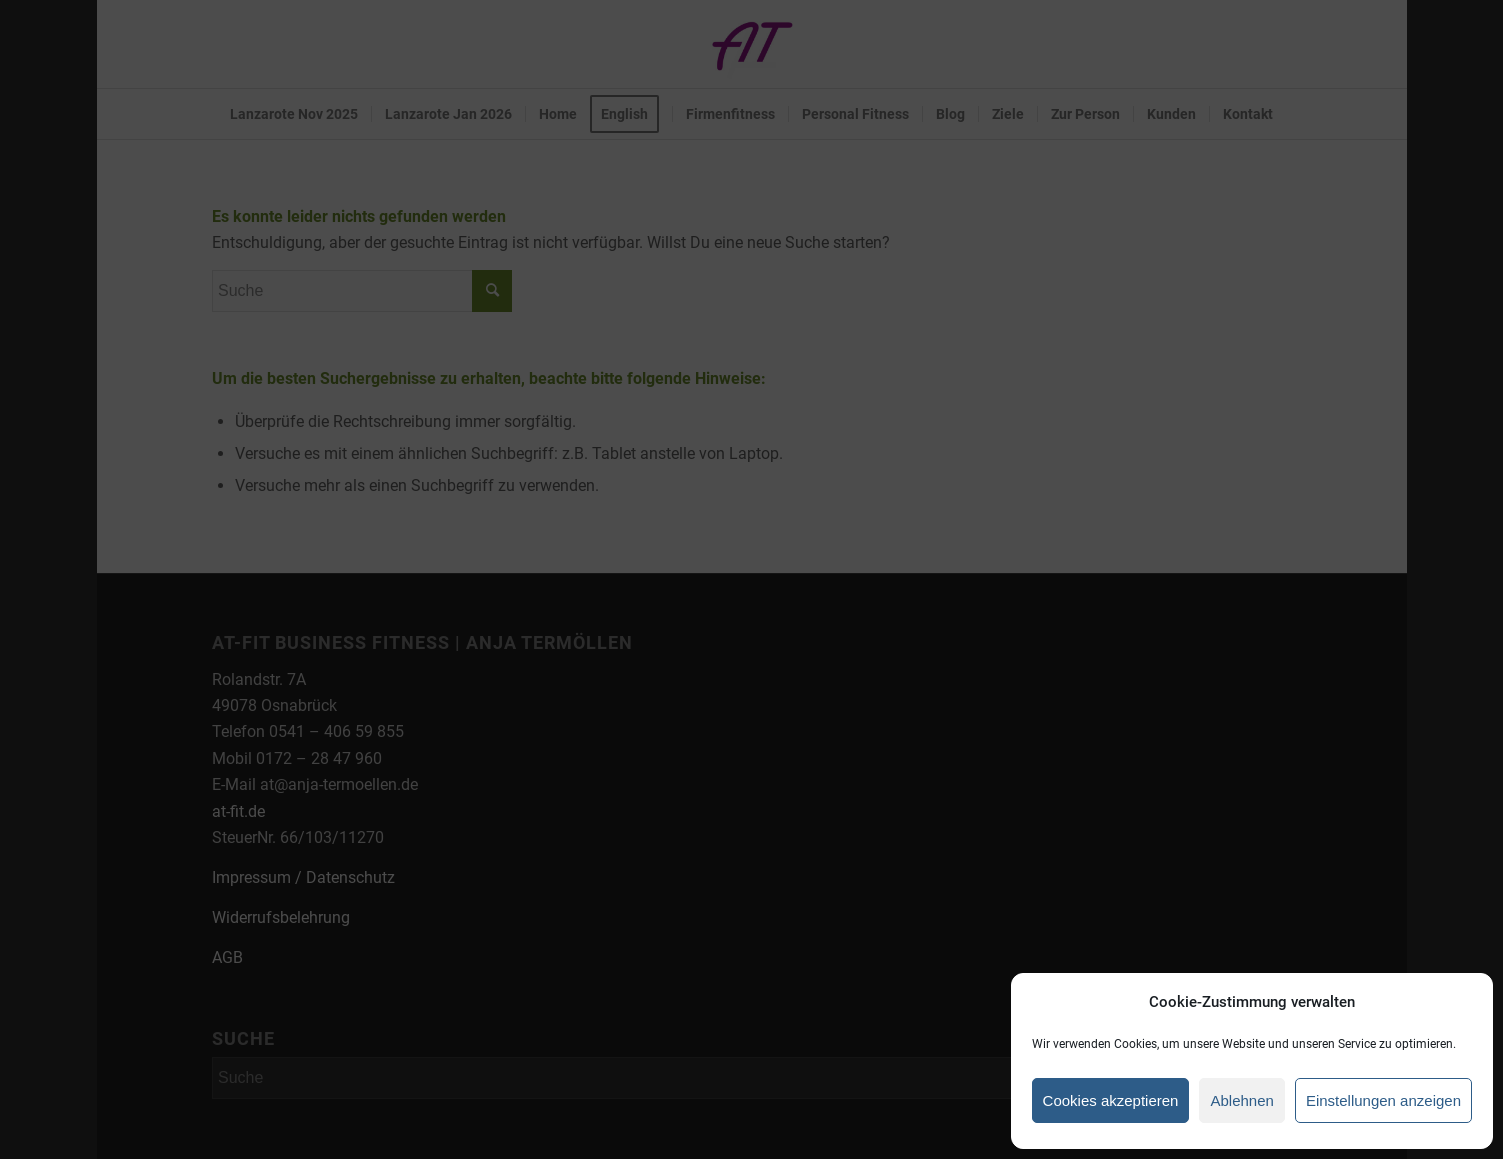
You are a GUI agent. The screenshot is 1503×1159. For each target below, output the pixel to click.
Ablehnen (1241, 1100)
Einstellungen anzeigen (1383, 1100)
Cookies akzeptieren (1111, 1100)
